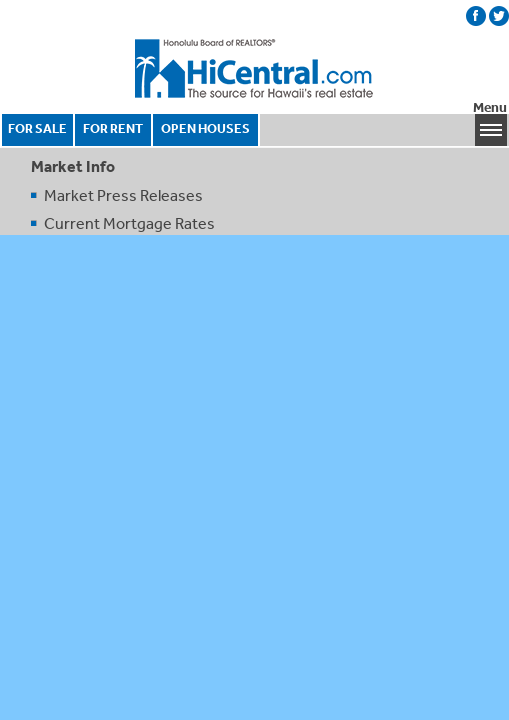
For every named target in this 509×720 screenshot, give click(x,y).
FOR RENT (113, 128)
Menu (490, 107)
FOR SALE (37, 128)
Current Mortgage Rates (129, 223)
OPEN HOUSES (205, 128)
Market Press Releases (123, 195)
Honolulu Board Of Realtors (255, 69)
